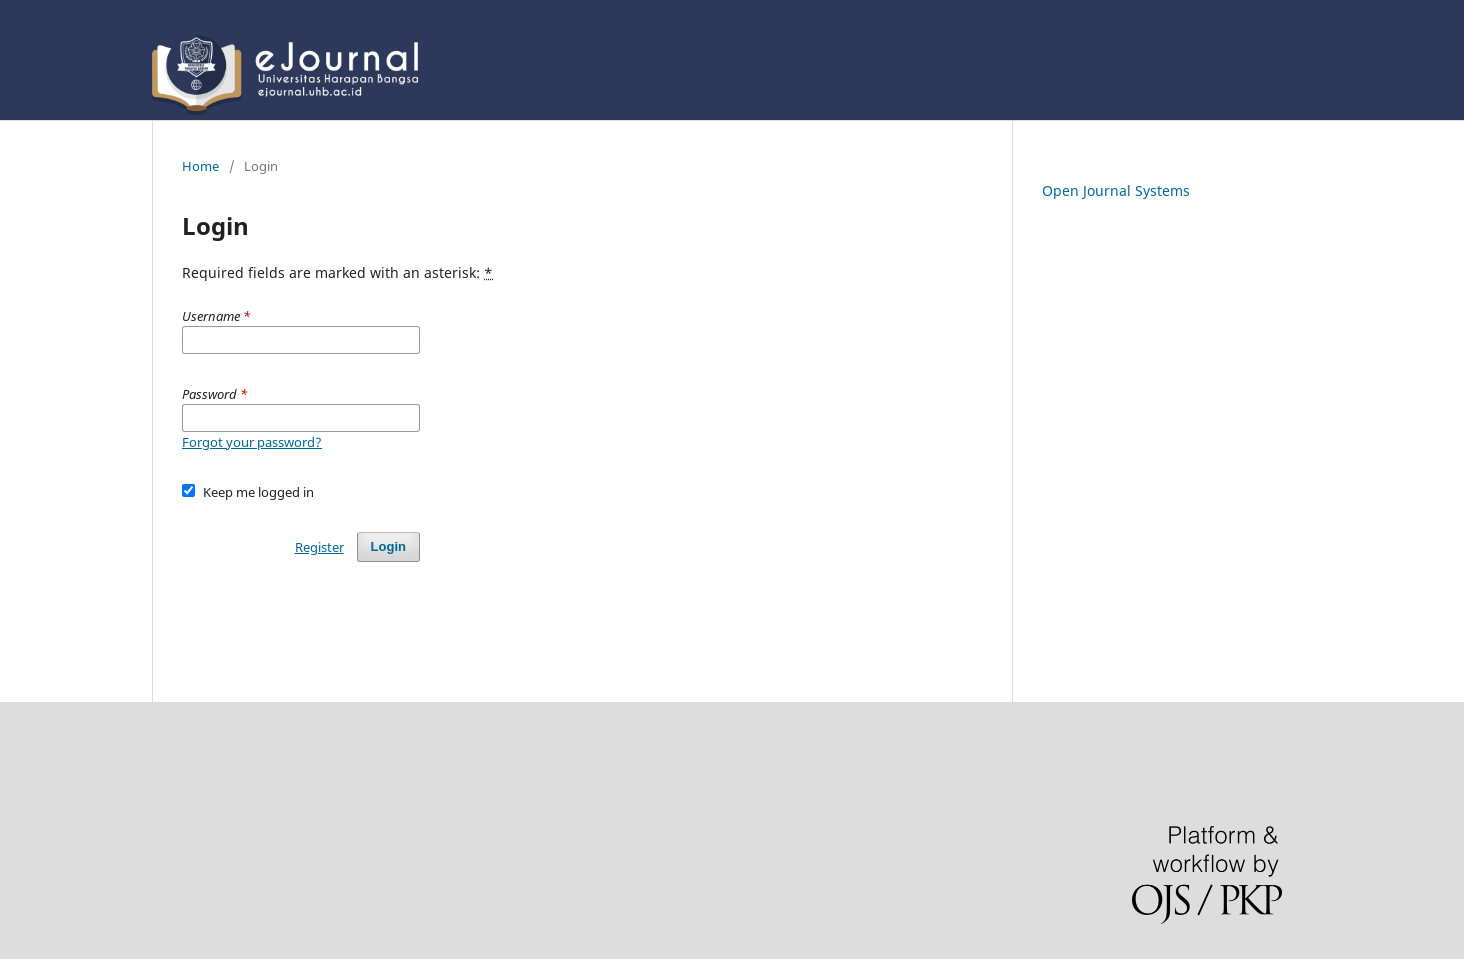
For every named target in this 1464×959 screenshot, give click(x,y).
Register (319, 547)
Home (200, 166)
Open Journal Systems (1116, 190)
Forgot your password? (252, 442)
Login (388, 546)
